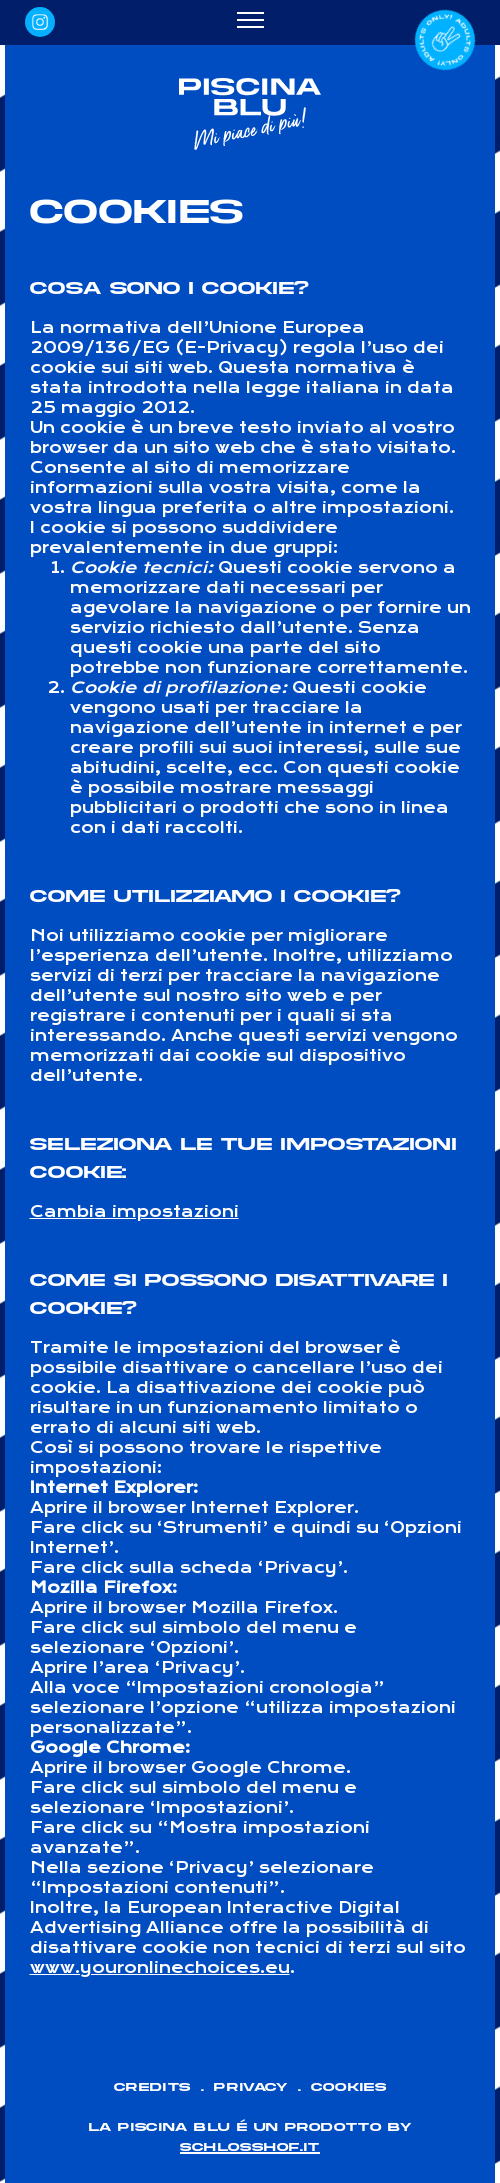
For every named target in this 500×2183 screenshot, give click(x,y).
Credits (152, 2087)
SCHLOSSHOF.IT (250, 2147)
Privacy (250, 2087)
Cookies (348, 2087)
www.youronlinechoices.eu (160, 1967)
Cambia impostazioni (134, 1211)
